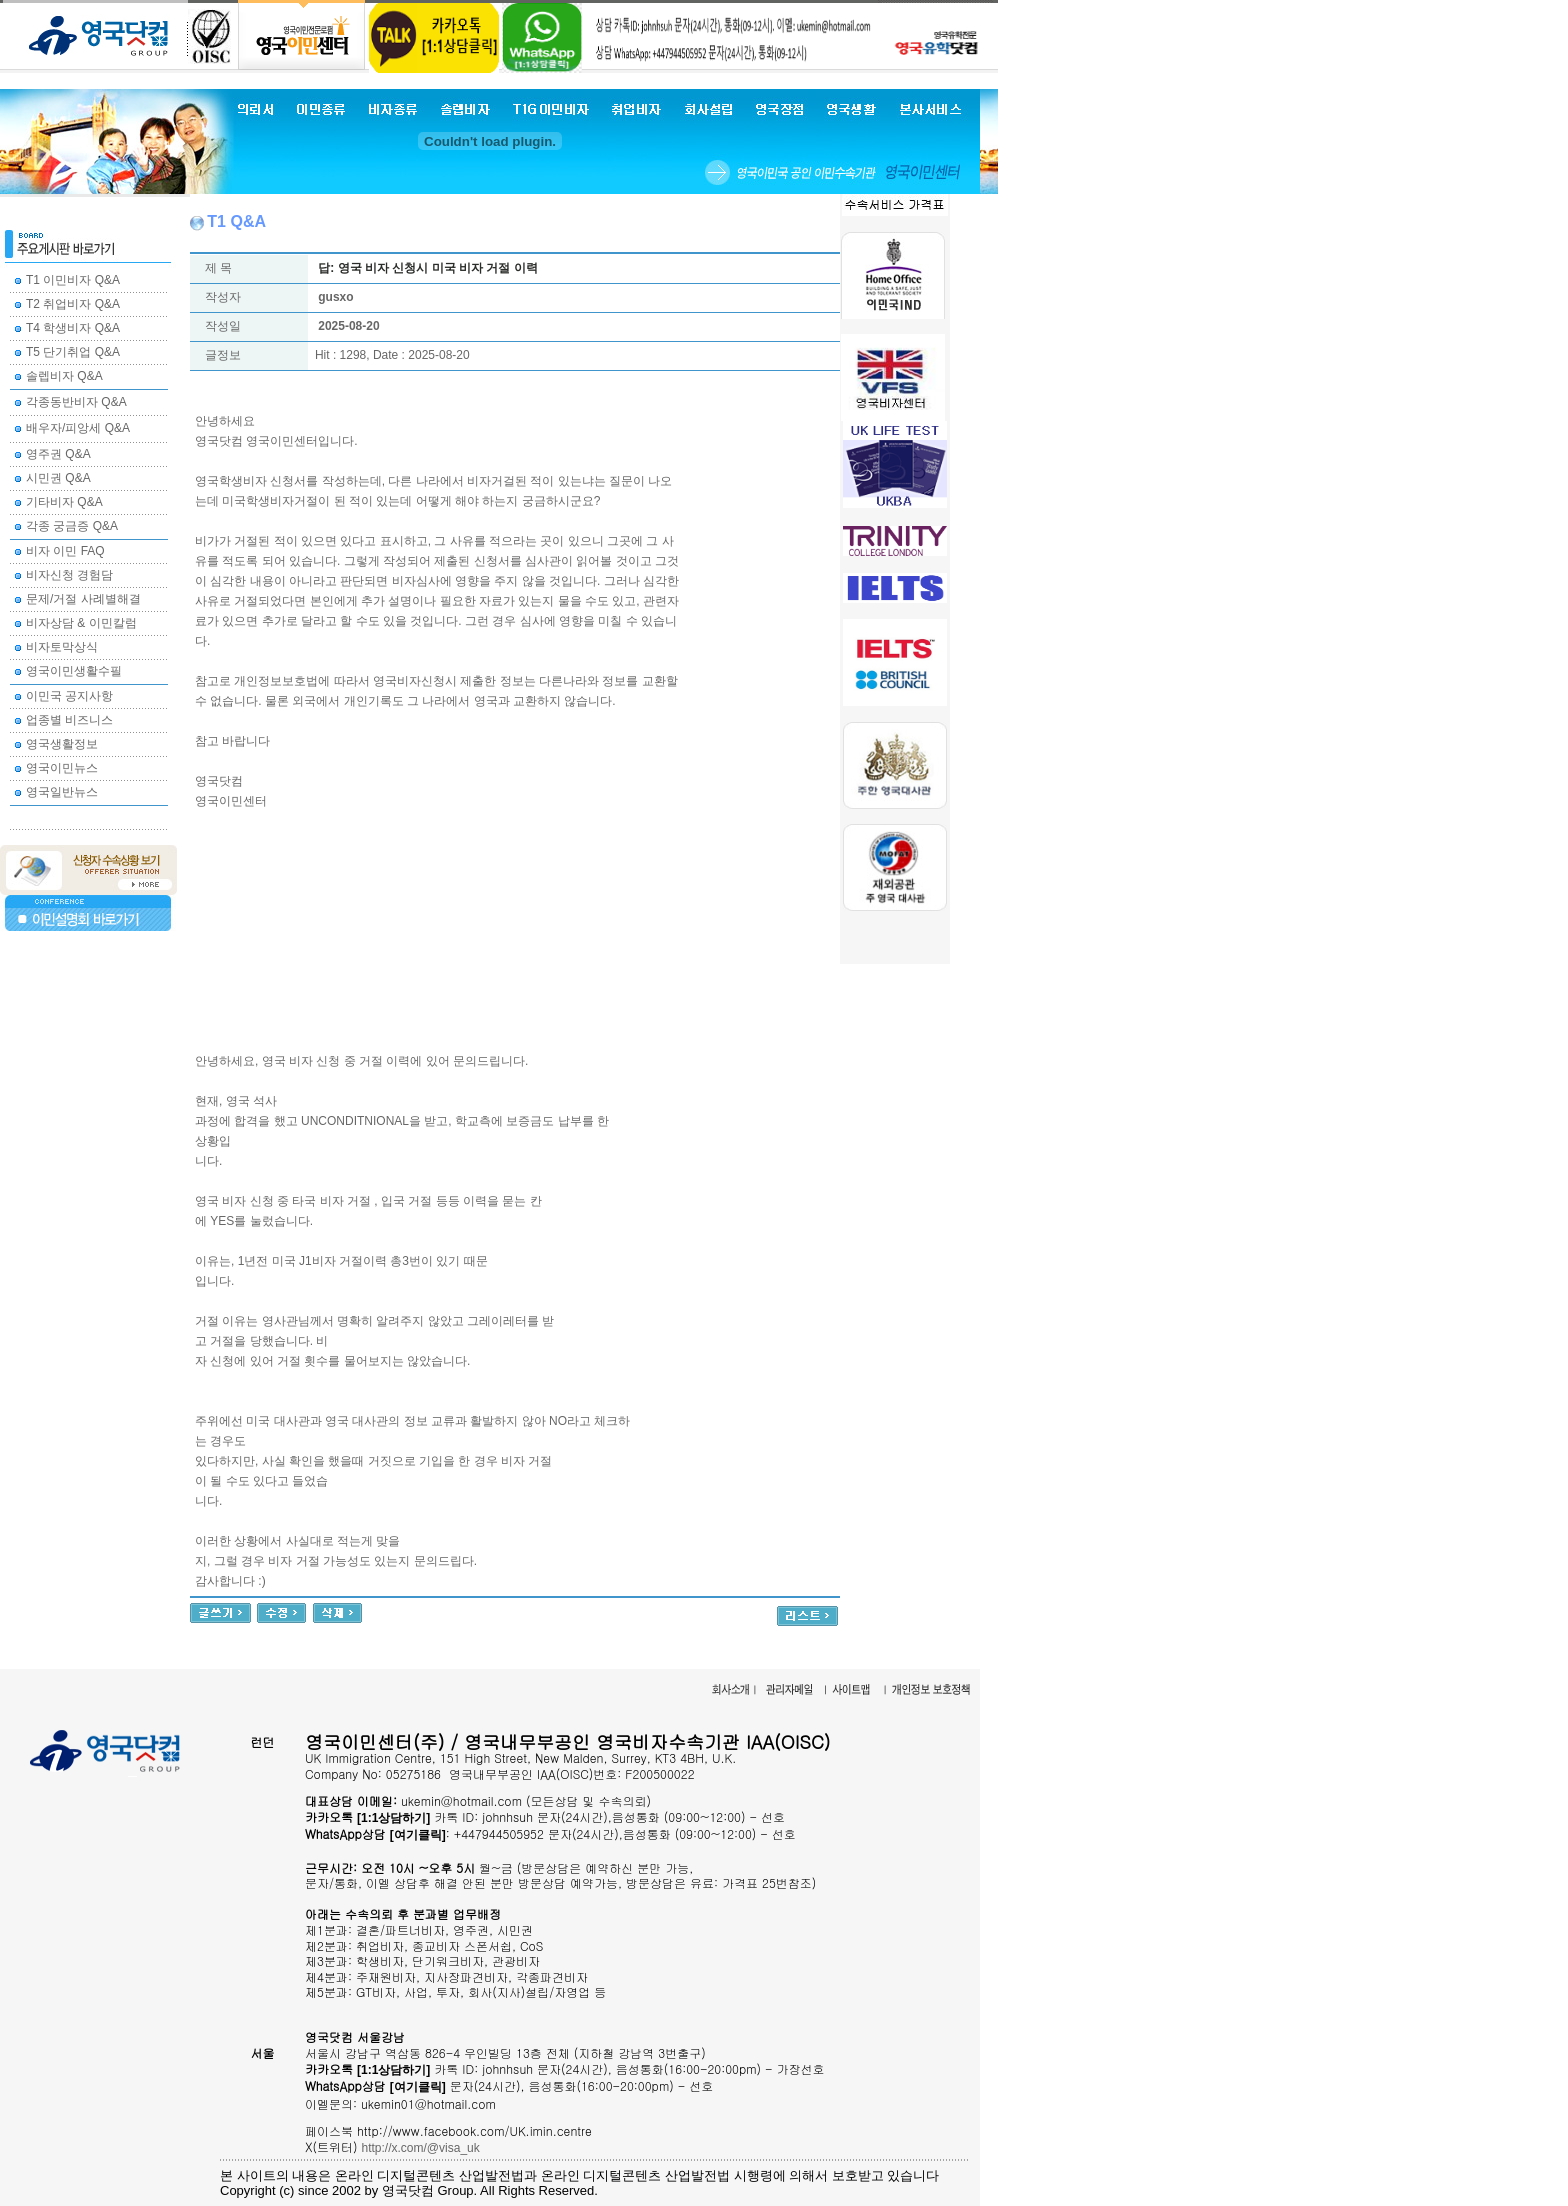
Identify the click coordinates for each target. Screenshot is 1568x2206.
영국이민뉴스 (62, 768)
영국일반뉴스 (62, 792)
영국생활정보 (62, 744)
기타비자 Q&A (64, 502)
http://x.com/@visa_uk (421, 2148)
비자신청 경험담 (69, 575)
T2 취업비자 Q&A (73, 304)
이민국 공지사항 (69, 696)
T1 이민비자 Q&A (73, 280)
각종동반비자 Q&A (76, 402)
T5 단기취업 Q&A (73, 352)
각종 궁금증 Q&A (72, 526)
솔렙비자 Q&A (64, 376)
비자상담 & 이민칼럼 (81, 623)
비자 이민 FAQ (65, 551)
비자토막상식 (62, 647)
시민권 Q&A (58, 478)
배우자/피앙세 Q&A (78, 428)
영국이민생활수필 (74, 671)
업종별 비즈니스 (69, 720)
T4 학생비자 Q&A (73, 328)
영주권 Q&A (58, 454)
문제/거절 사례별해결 (83, 599)
